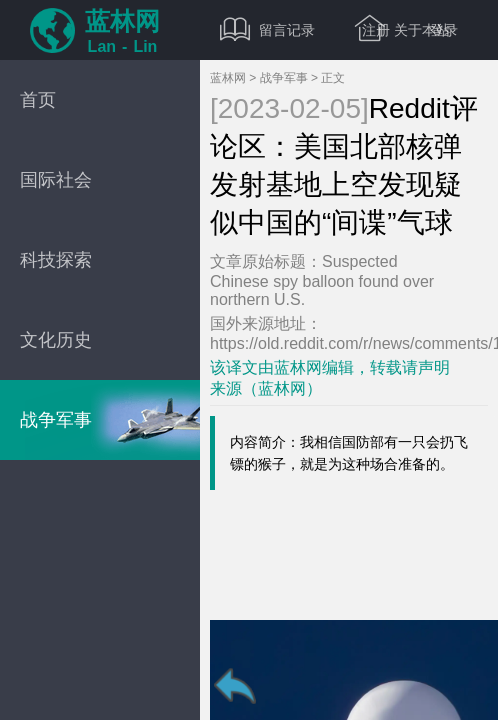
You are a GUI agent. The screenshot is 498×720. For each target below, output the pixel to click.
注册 (376, 30)
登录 (444, 30)
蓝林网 (228, 78)
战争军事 (284, 78)
